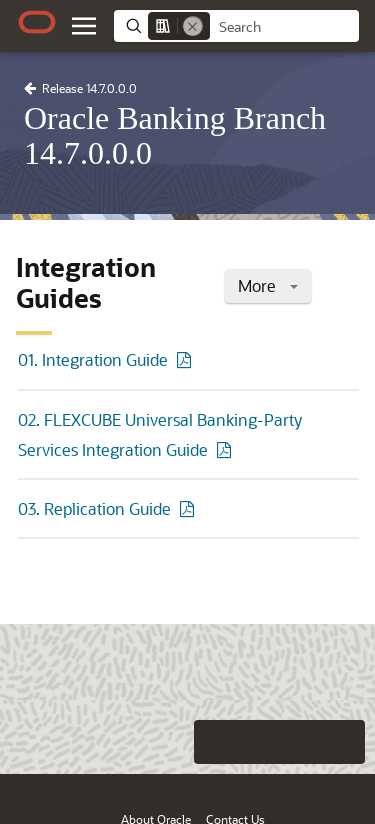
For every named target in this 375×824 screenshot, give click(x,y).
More (268, 285)
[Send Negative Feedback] (303, 742)
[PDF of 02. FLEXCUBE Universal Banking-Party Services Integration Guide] (227, 449)
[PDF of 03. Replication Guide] (190, 508)
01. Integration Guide (93, 359)
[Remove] (193, 26)
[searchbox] (284, 27)
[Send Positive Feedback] (343, 742)
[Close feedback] (100, 742)
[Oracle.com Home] (37, 22)
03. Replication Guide (94, 508)
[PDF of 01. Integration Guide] (187, 359)
